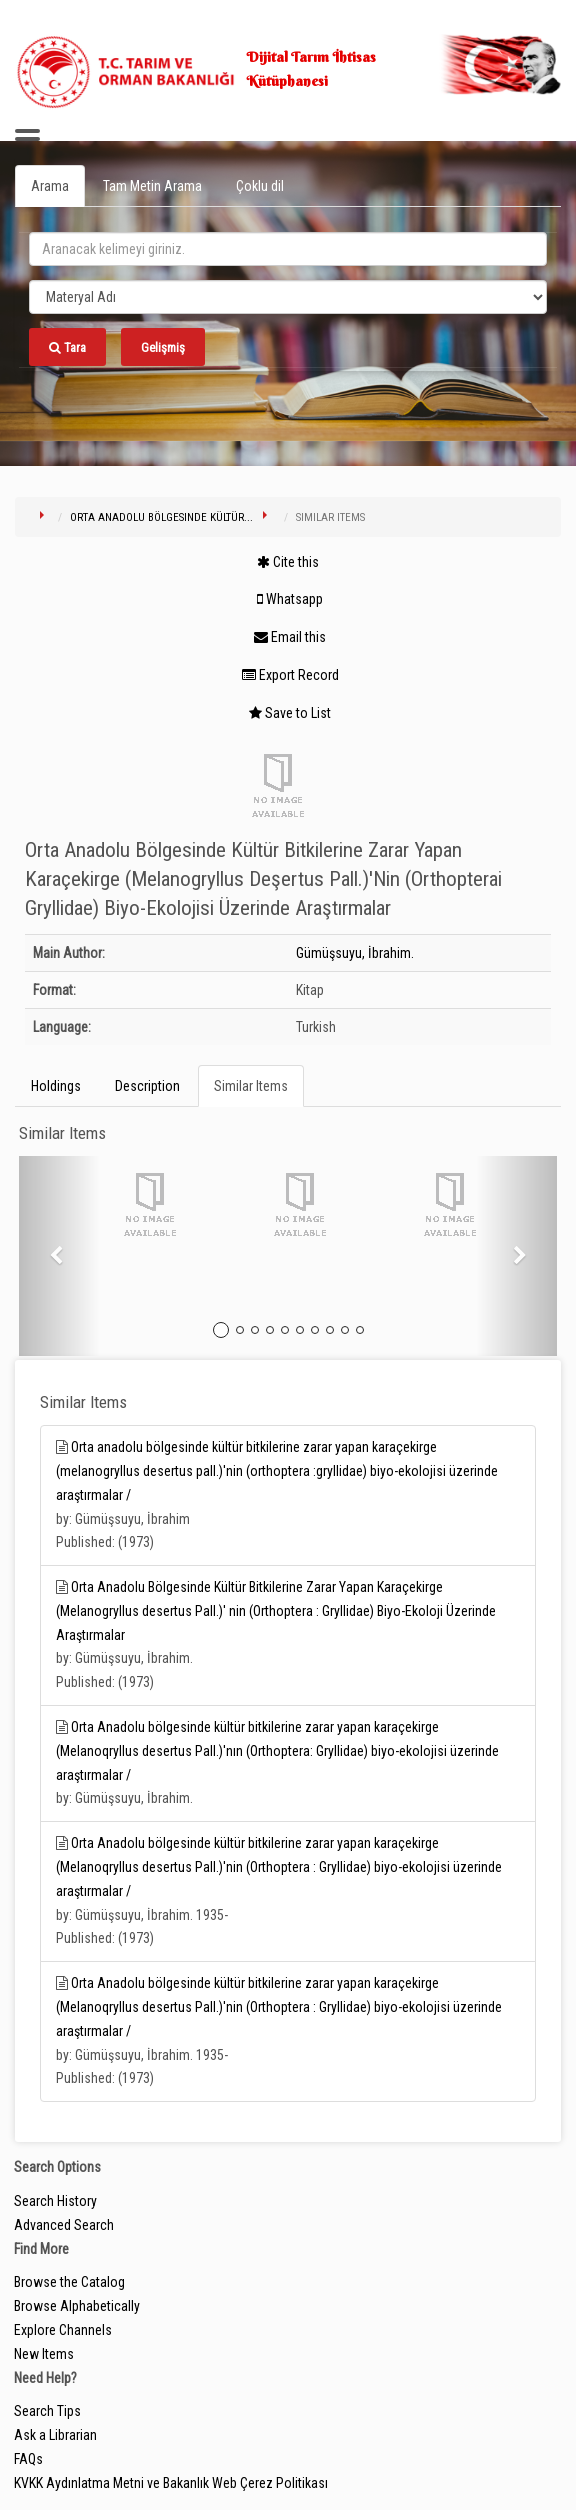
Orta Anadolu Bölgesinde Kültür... (161, 517)
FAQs (28, 2459)
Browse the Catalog (69, 2282)
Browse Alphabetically (77, 2306)
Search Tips (47, 2411)
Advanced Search (64, 2225)
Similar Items (251, 1086)
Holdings (56, 1086)
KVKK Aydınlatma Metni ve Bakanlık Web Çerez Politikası (171, 2483)
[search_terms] (288, 249)
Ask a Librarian (55, 2435)
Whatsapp (290, 599)
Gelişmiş (163, 347)
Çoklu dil (260, 186)
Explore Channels (63, 2330)
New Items (44, 2354)
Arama (50, 186)
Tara (67, 347)
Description (147, 1086)
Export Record (290, 675)
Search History (55, 2201)
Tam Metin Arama (152, 186)
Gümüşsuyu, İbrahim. (355, 953)
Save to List (290, 713)
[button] (59, 1256)
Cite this (288, 562)
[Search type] (288, 297)
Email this (290, 637)
